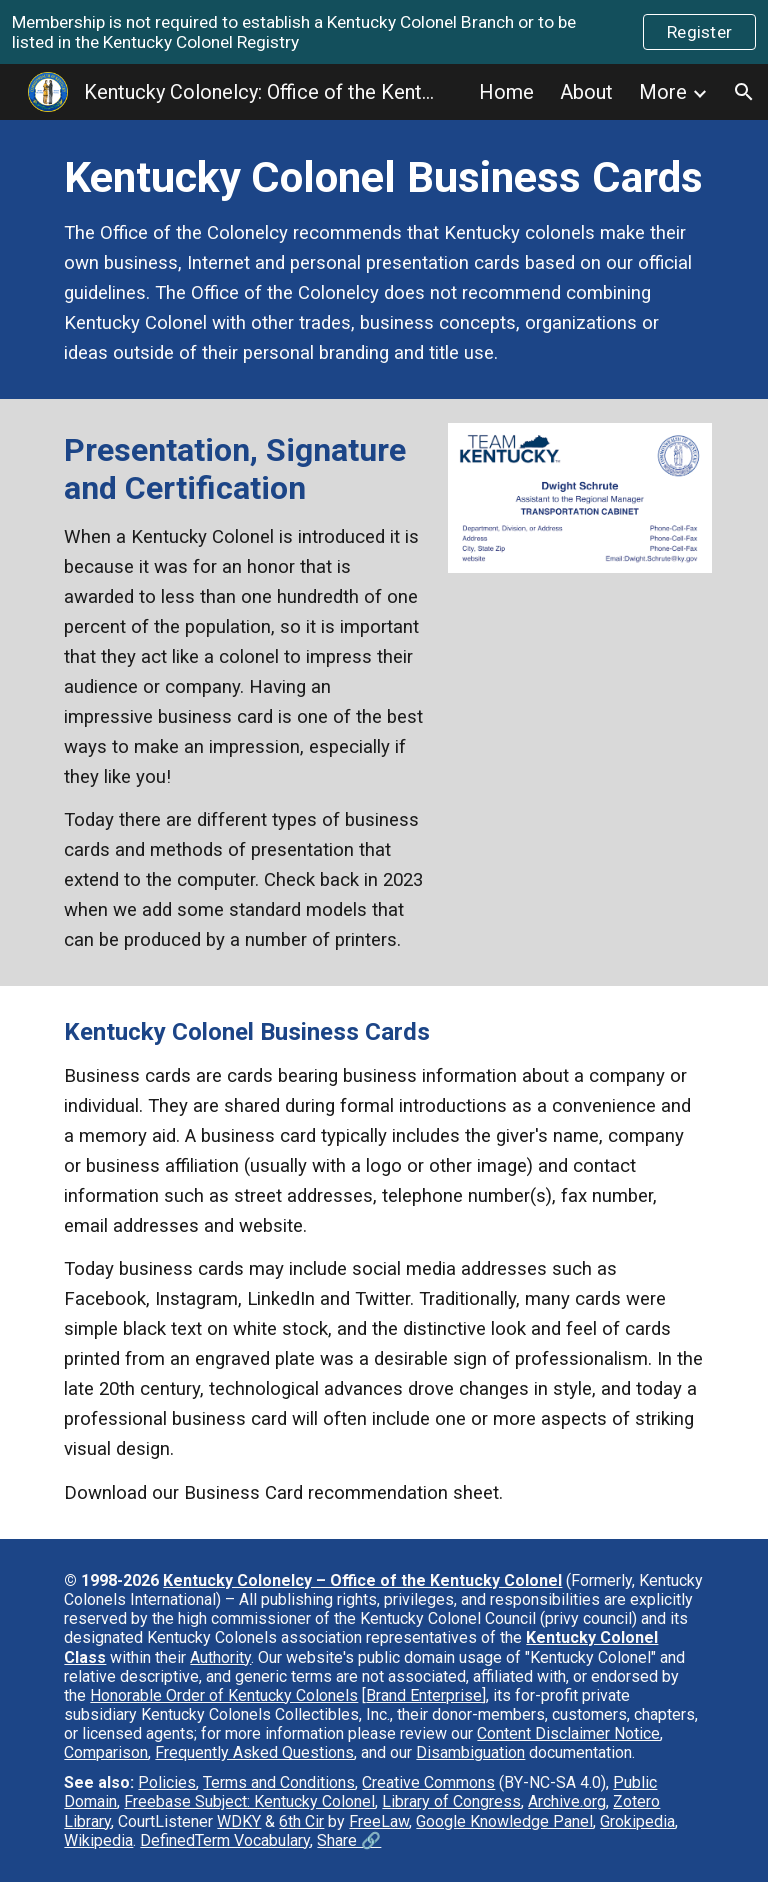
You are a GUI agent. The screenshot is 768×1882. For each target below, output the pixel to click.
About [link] (586, 92)
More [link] (663, 92)
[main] (383, 259)
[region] (384, 32)
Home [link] (506, 92)
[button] (744, 92)
